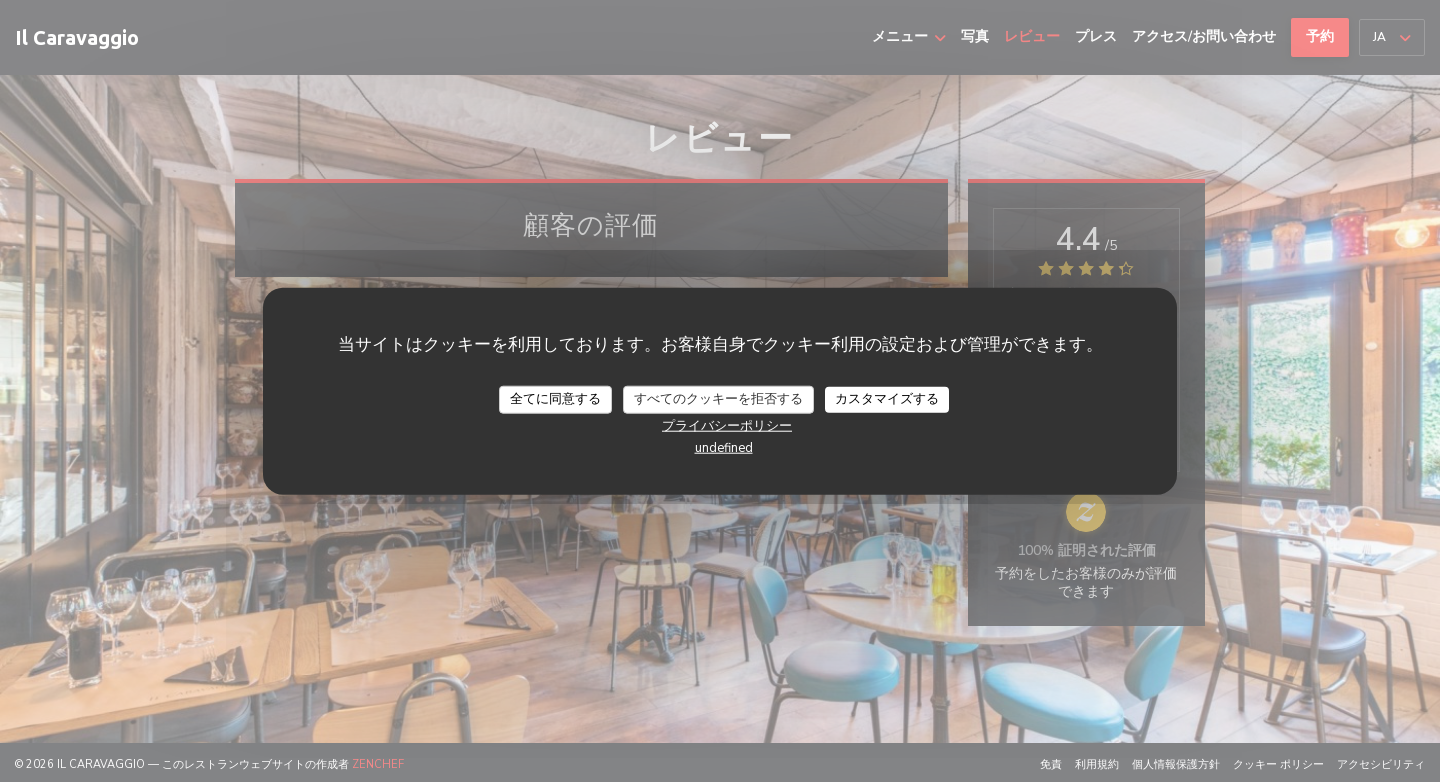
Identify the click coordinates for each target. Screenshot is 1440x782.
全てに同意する (555, 399)
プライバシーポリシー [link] (727, 425)
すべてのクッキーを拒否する (718, 399)
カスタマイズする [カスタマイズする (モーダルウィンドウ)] (887, 399)
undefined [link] (724, 447)
